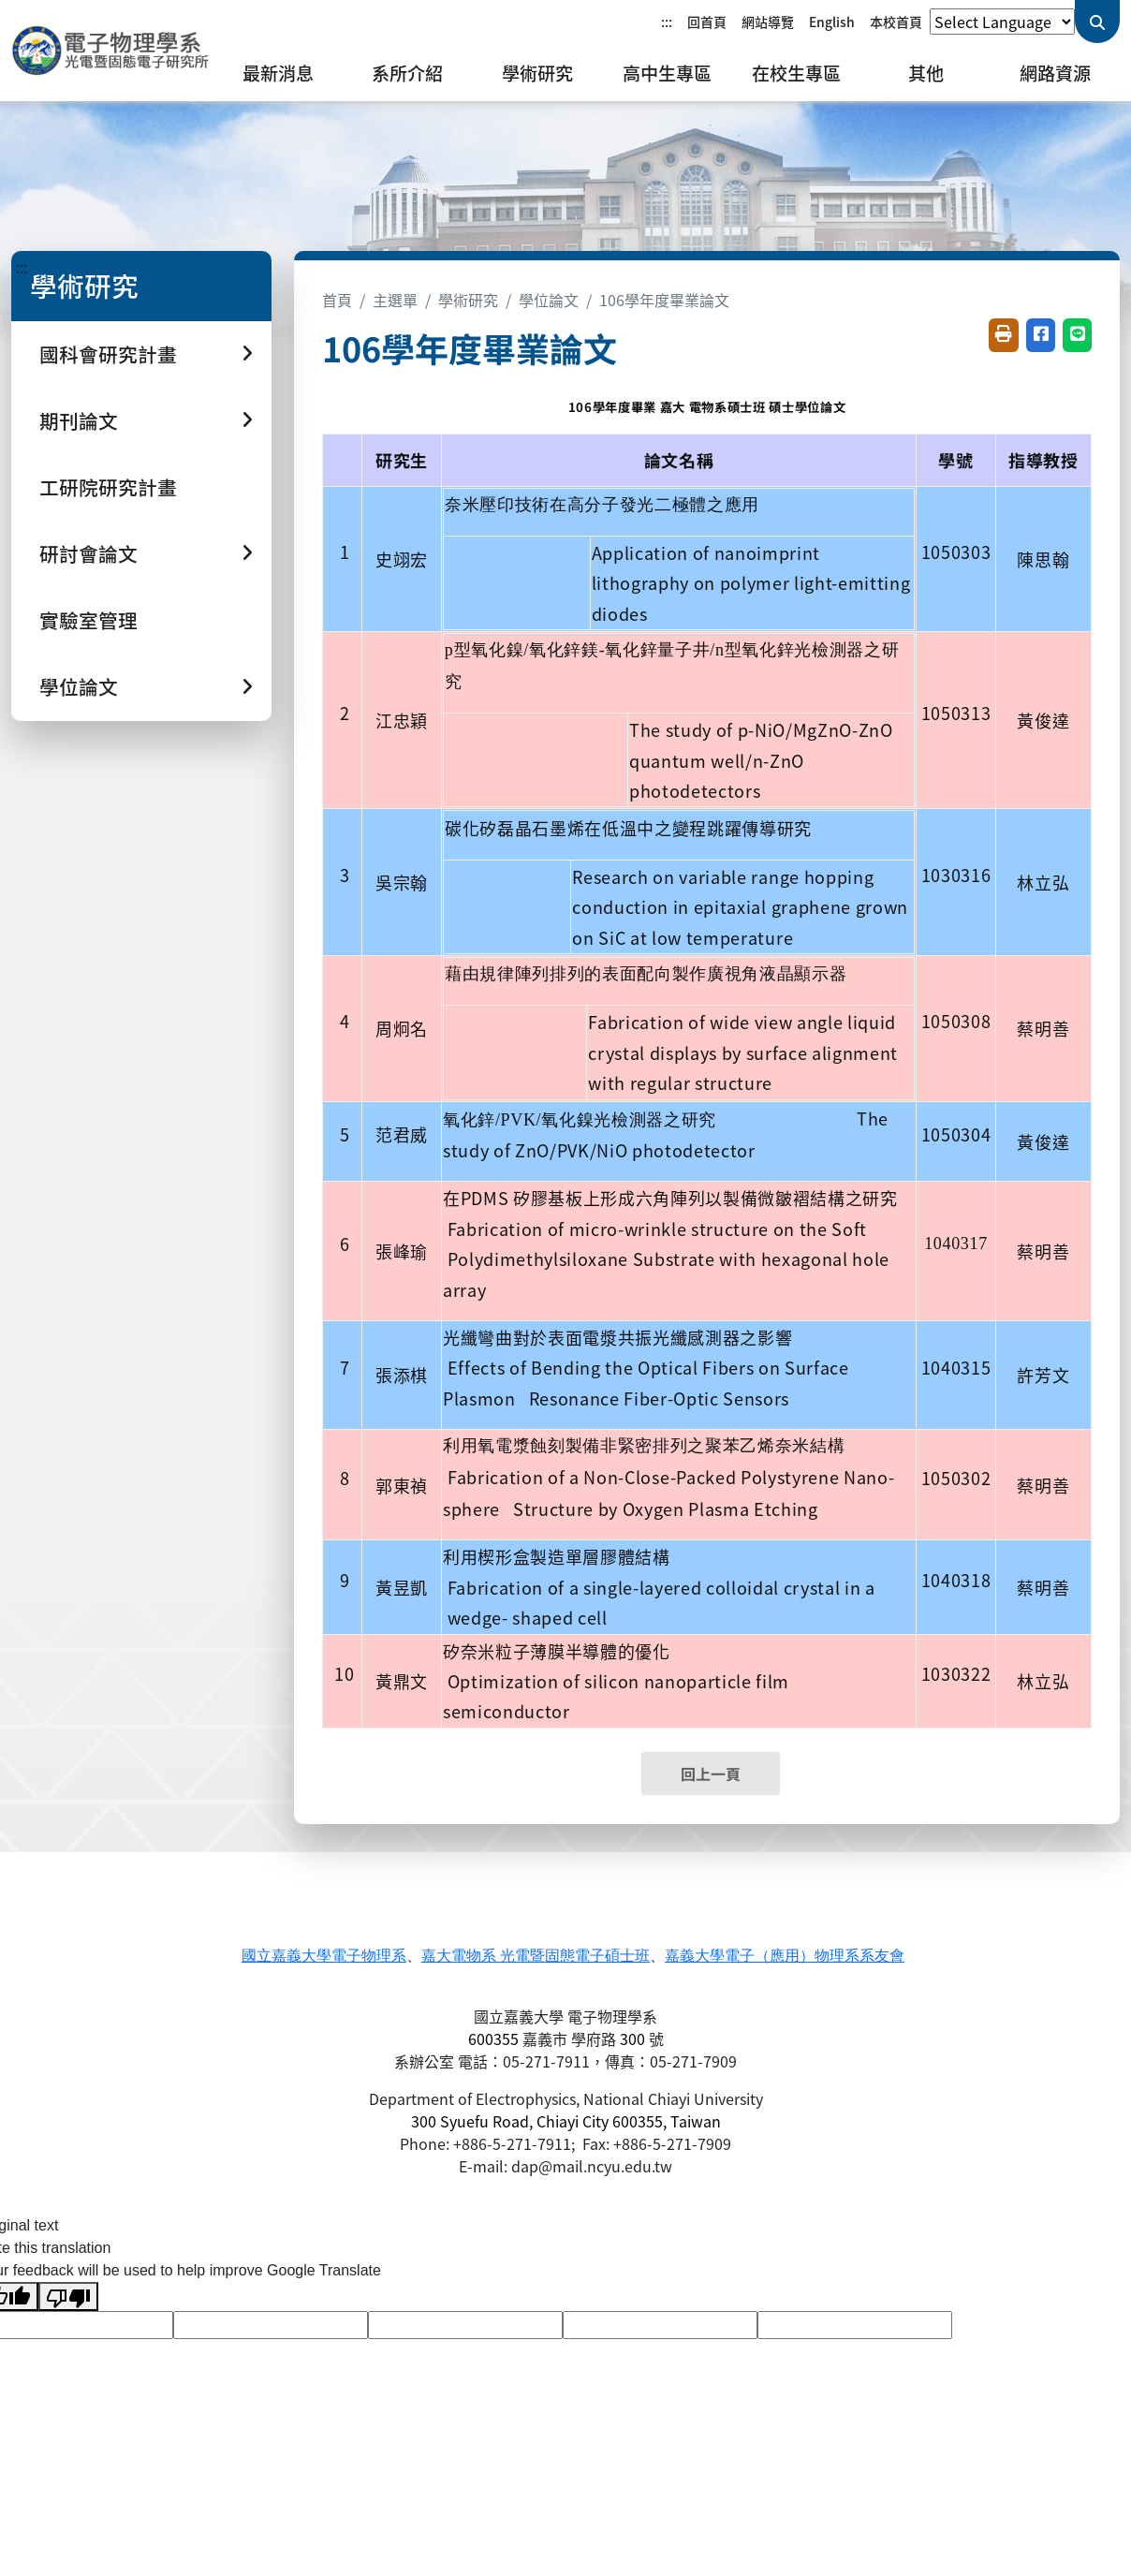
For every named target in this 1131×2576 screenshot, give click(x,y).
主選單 (395, 299)
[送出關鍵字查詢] (1097, 21)
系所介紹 (407, 73)
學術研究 (537, 73)
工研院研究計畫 (108, 487)
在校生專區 (796, 73)
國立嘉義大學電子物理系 (324, 1956)
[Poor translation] (68, 2296)
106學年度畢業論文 (664, 299)
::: (666, 21)
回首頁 (707, 21)
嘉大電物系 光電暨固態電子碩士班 (535, 1956)
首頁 (337, 299)
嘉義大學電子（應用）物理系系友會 (784, 1956)
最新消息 (278, 73)
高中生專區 (667, 73)
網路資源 (1055, 73)
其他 (926, 73)
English (832, 21)
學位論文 (549, 299)
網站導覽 (768, 21)
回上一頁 (711, 1773)
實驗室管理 (88, 620)
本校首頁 (896, 21)
